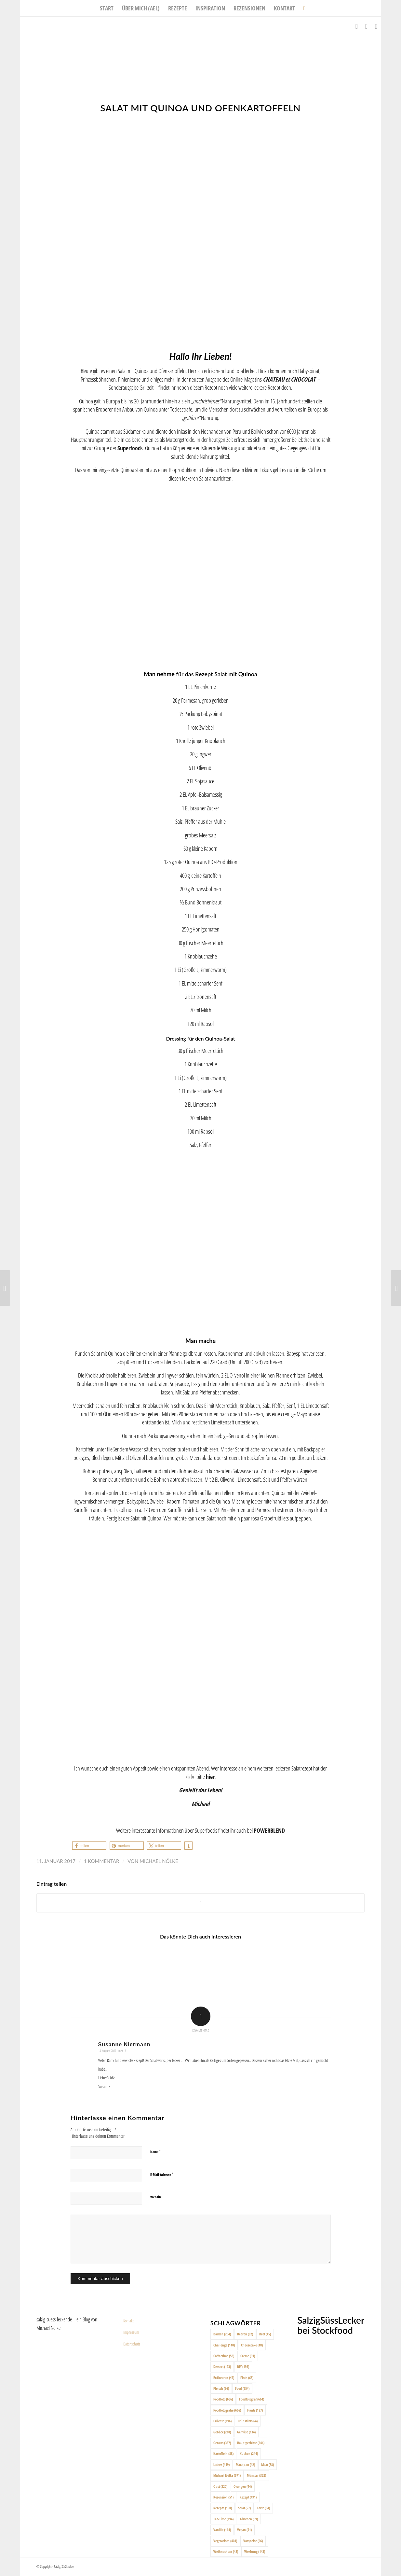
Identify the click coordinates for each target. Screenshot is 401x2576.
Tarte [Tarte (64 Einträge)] (263, 2507)
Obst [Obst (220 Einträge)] (220, 2486)
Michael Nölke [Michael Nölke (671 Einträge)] (227, 2475)
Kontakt (128, 2321)
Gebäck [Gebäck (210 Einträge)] (222, 2431)
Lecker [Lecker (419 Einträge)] (221, 2464)
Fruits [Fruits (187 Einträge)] (255, 2410)
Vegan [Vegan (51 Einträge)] (244, 2529)
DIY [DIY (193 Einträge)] (243, 2366)
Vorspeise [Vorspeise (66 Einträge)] (253, 2540)
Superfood (129, 448)
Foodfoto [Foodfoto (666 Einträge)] (223, 2399)
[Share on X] (201, 1903)
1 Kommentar (101, 1861)
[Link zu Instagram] (366, 26)
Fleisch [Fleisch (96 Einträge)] (221, 2388)
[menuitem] (107, 8)
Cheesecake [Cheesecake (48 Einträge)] (252, 2345)
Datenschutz (131, 2344)
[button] (89, 1845)
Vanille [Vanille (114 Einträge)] (222, 2529)
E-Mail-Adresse (161, 2174)
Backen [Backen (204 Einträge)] (222, 2333)
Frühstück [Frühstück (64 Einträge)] (248, 2420)
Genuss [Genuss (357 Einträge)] (222, 2442)
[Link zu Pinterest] (376, 26)
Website (156, 2196)
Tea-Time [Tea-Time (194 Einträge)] (223, 2518)
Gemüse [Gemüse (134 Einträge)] (246, 2431)
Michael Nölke (159, 1861)
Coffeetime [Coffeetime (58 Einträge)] (223, 2355)
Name (155, 2151)
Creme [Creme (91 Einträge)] (247, 2355)
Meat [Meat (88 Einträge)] (267, 2464)
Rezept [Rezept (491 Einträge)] (248, 2497)
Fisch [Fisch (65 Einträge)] (246, 2377)
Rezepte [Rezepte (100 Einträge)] (222, 2507)
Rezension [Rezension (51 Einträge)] (223, 2497)
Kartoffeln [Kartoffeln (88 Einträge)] (223, 2453)
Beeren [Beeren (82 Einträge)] (245, 2333)
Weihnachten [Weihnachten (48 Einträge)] (225, 2551)
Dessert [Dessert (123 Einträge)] (222, 2366)
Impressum (131, 2332)
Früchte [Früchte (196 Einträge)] (222, 2420)
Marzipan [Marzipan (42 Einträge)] (245, 2464)
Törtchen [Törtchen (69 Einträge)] (249, 2518)
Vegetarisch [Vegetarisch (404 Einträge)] (225, 2540)
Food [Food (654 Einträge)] (242, 2388)
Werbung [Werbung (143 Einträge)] (254, 2551)
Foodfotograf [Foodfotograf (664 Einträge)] (251, 2399)
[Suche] (302, 8)
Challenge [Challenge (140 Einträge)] (224, 2345)
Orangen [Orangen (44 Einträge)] (243, 2486)
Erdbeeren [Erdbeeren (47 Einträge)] (223, 2377)
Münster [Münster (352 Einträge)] (256, 2475)
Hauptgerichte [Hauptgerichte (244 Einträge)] (250, 2442)
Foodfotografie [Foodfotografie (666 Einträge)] (227, 2410)
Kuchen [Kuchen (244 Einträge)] (249, 2453)
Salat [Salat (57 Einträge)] (244, 2507)
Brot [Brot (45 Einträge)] (265, 2333)
